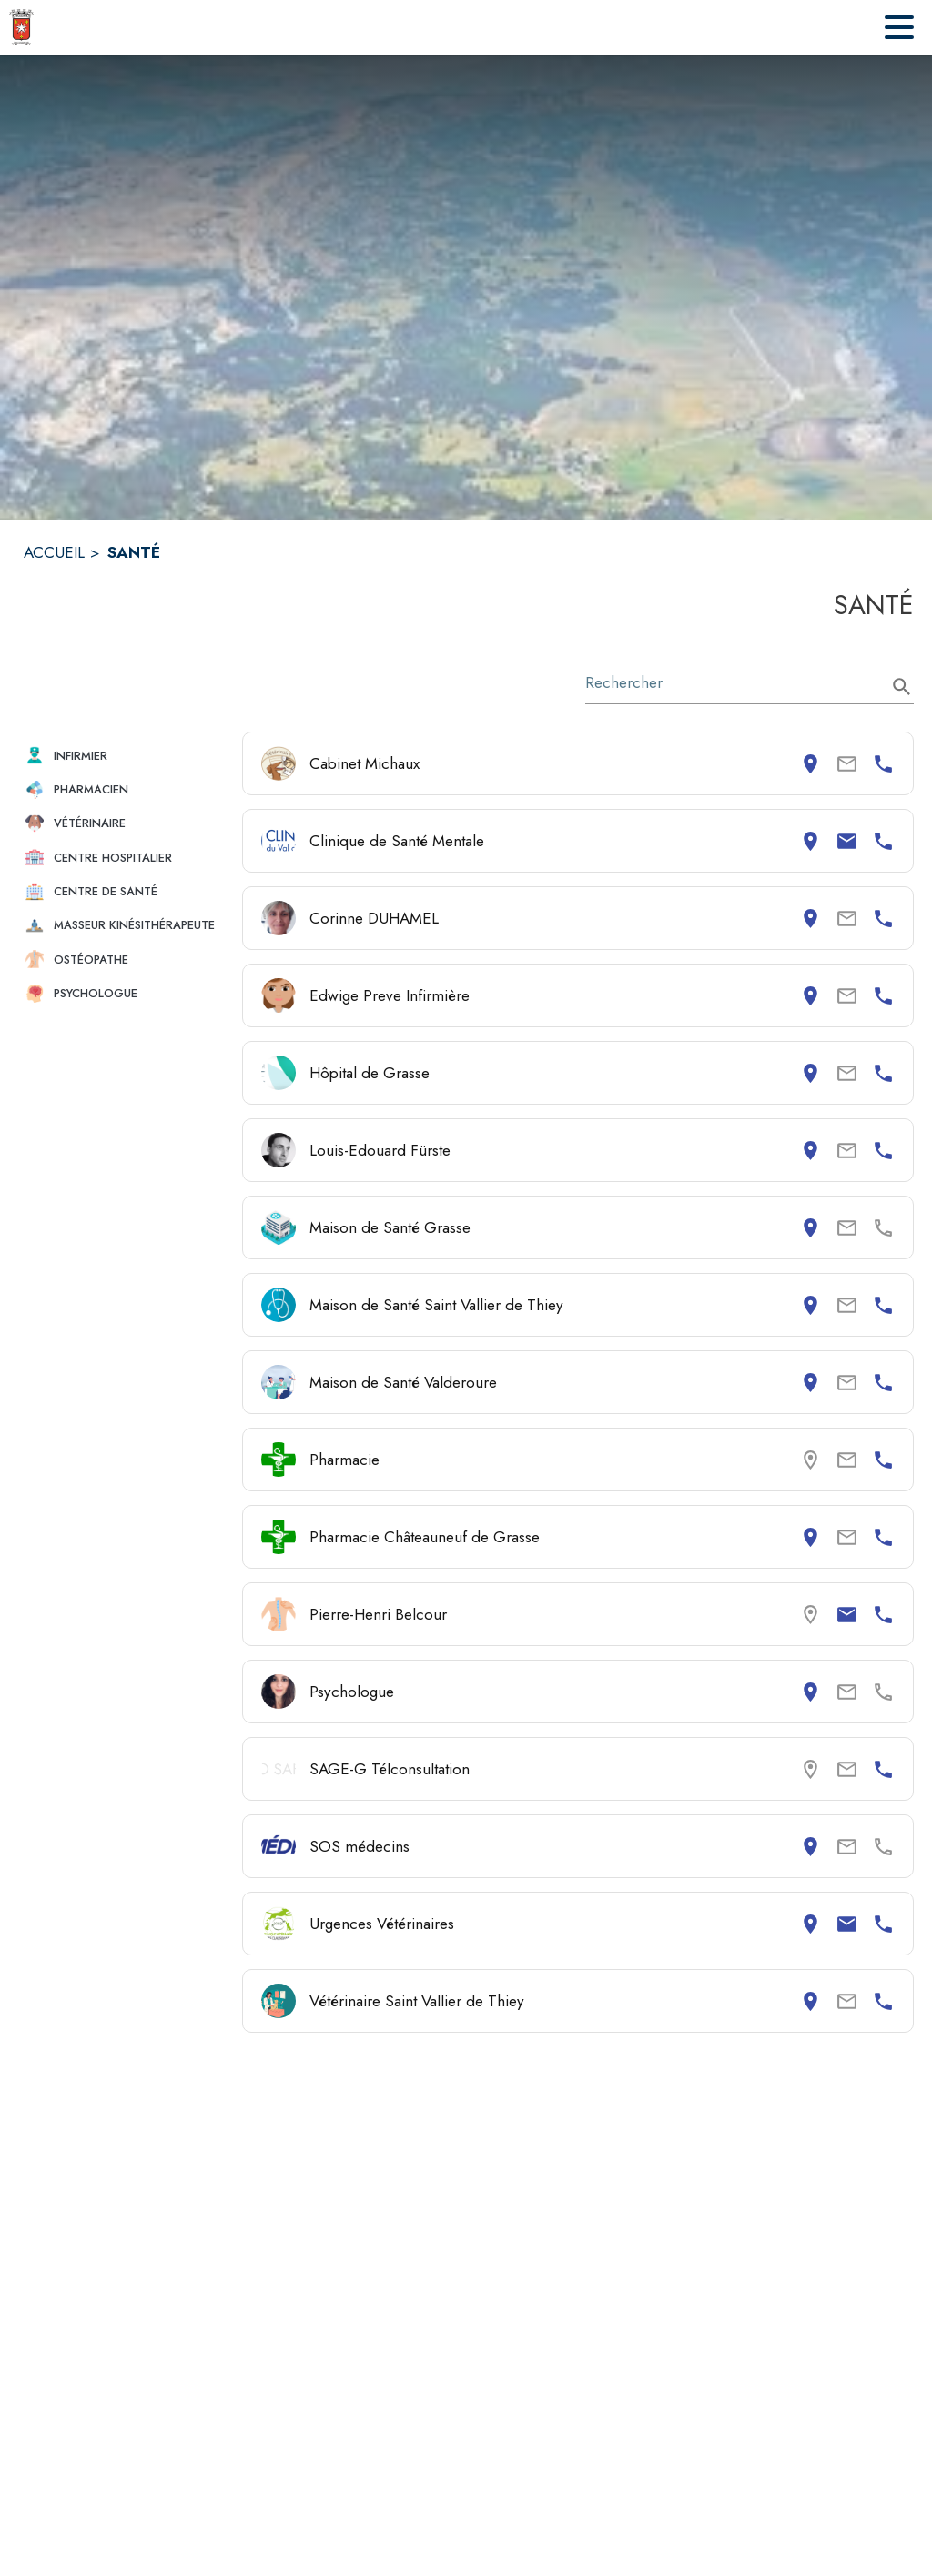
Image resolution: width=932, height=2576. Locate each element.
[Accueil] (21, 27)
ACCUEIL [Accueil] (54, 552)
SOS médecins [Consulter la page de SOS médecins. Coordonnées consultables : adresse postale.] (359, 1846)
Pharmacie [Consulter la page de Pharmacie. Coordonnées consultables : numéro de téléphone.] (344, 1459)
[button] (125, 756)
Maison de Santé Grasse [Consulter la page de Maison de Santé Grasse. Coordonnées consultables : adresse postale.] (390, 1227)
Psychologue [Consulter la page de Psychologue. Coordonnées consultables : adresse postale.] (351, 1691)
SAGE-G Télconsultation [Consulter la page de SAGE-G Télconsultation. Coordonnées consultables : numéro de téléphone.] (389, 1769)
